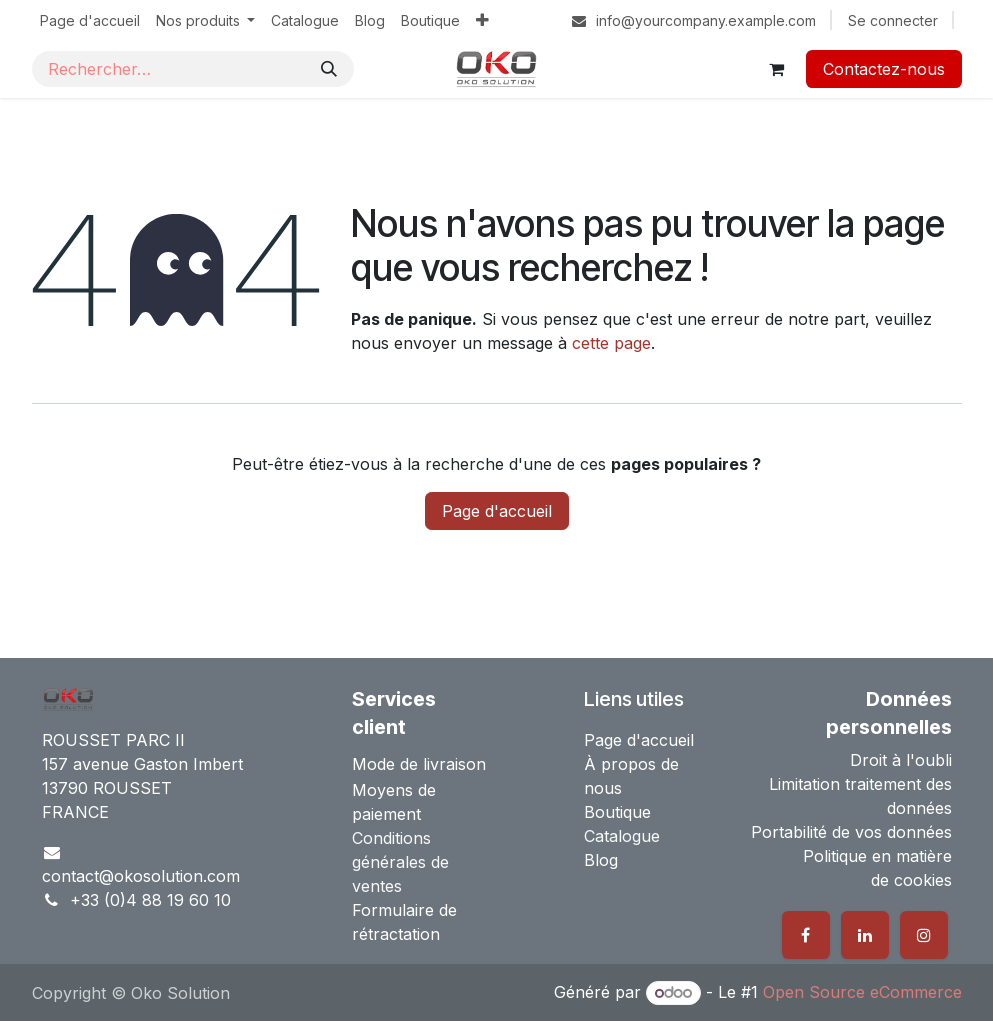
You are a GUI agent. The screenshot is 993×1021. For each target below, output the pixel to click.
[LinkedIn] (865, 935)
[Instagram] (924, 935)
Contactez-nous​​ (884, 69)
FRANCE (75, 812)
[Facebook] (806, 935)
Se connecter (893, 20)
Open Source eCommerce (862, 992)
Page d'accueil (497, 511)
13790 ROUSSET (107, 788)
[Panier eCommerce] (777, 69)
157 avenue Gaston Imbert (142, 764)
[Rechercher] (329, 69)
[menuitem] (90, 20)
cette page (611, 343)
